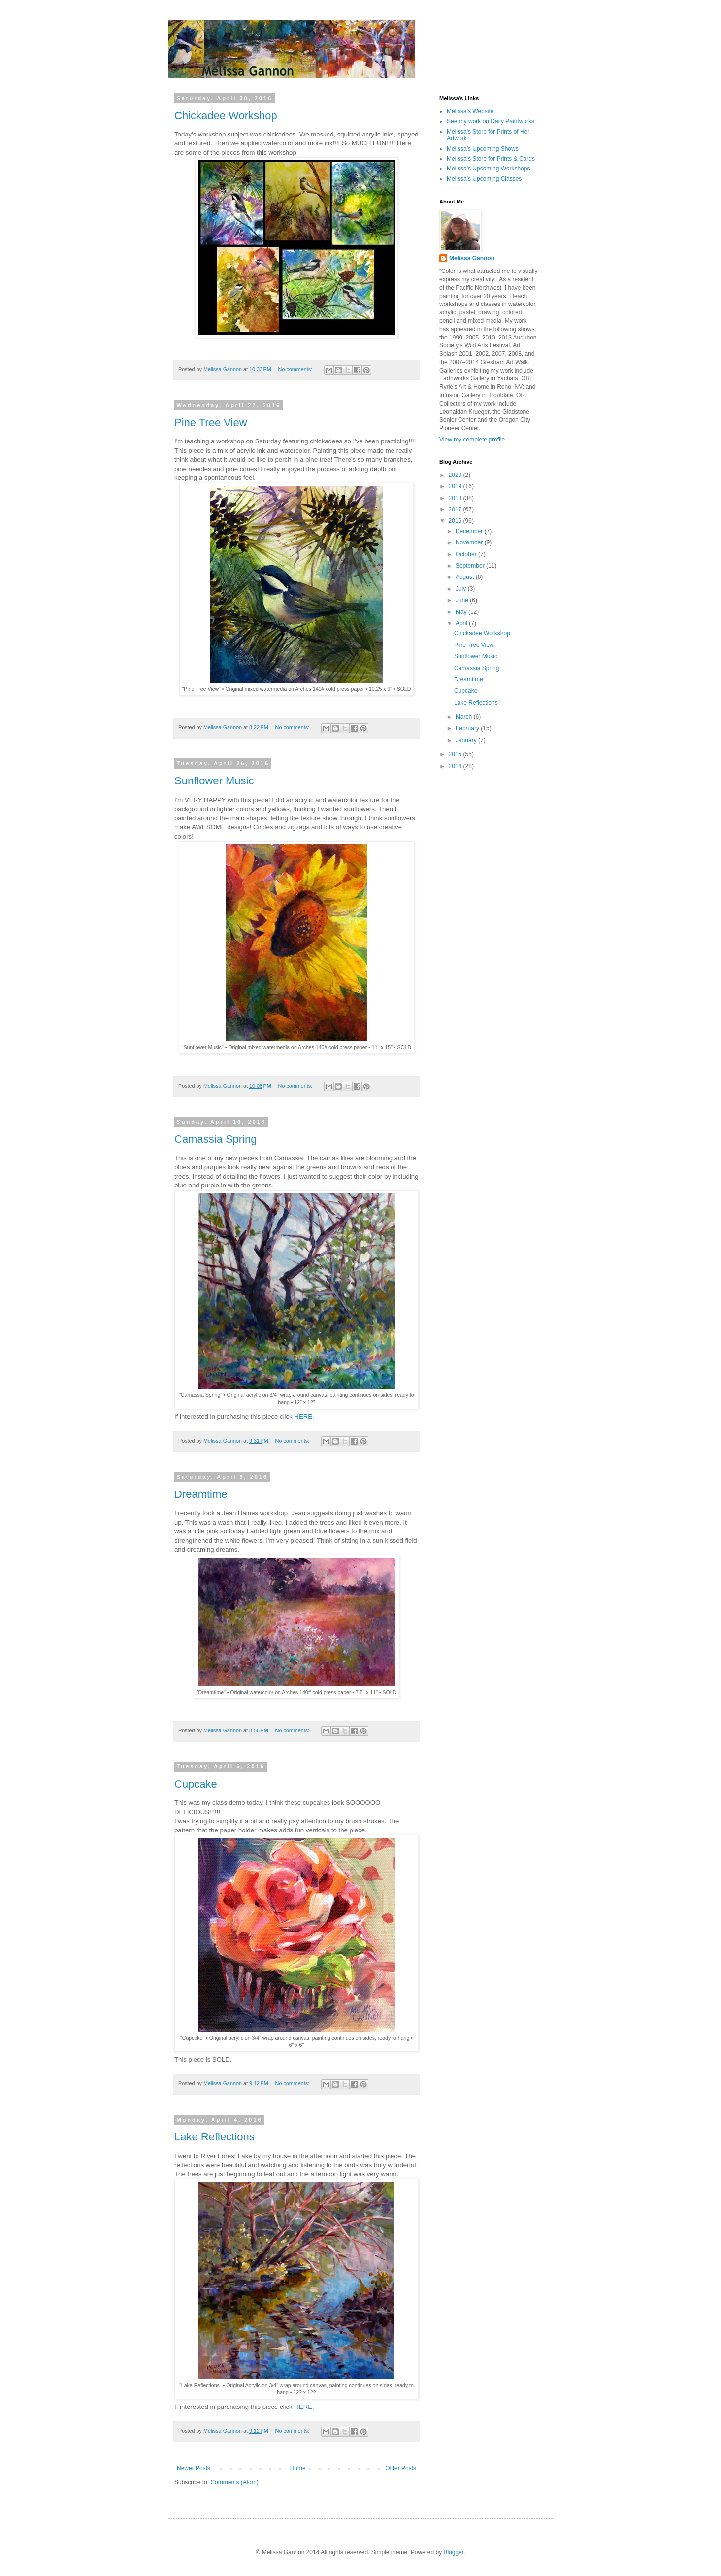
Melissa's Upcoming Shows (483, 148)
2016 (456, 520)
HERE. (304, 1416)
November (470, 542)
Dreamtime (201, 1494)
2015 (456, 754)
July (462, 588)
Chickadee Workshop (225, 115)
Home (298, 2468)
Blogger (453, 2552)
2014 (456, 766)
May (462, 612)
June (463, 600)
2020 (456, 475)
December (470, 531)
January (467, 740)
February (468, 728)
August (466, 577)
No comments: (296, 369)
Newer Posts (193, 2468)
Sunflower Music (214, 781)
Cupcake (195, 1784)
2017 (456, 509)
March (465, 716)
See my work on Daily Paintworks (490, 121)
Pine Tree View (210, 422)
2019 (456, 486)
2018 (456, 498)
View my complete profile (472, 439)
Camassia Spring (215, 1139)
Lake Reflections (214, 2137)
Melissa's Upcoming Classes (484, 178)
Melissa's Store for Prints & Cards (491, 158)
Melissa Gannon (471, 258)
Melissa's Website (470, 111)
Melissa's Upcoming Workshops (488, 168)
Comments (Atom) (234, 2482)
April (462, 623)
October (467, 554)
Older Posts (400, 2468)
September (471, 565)
